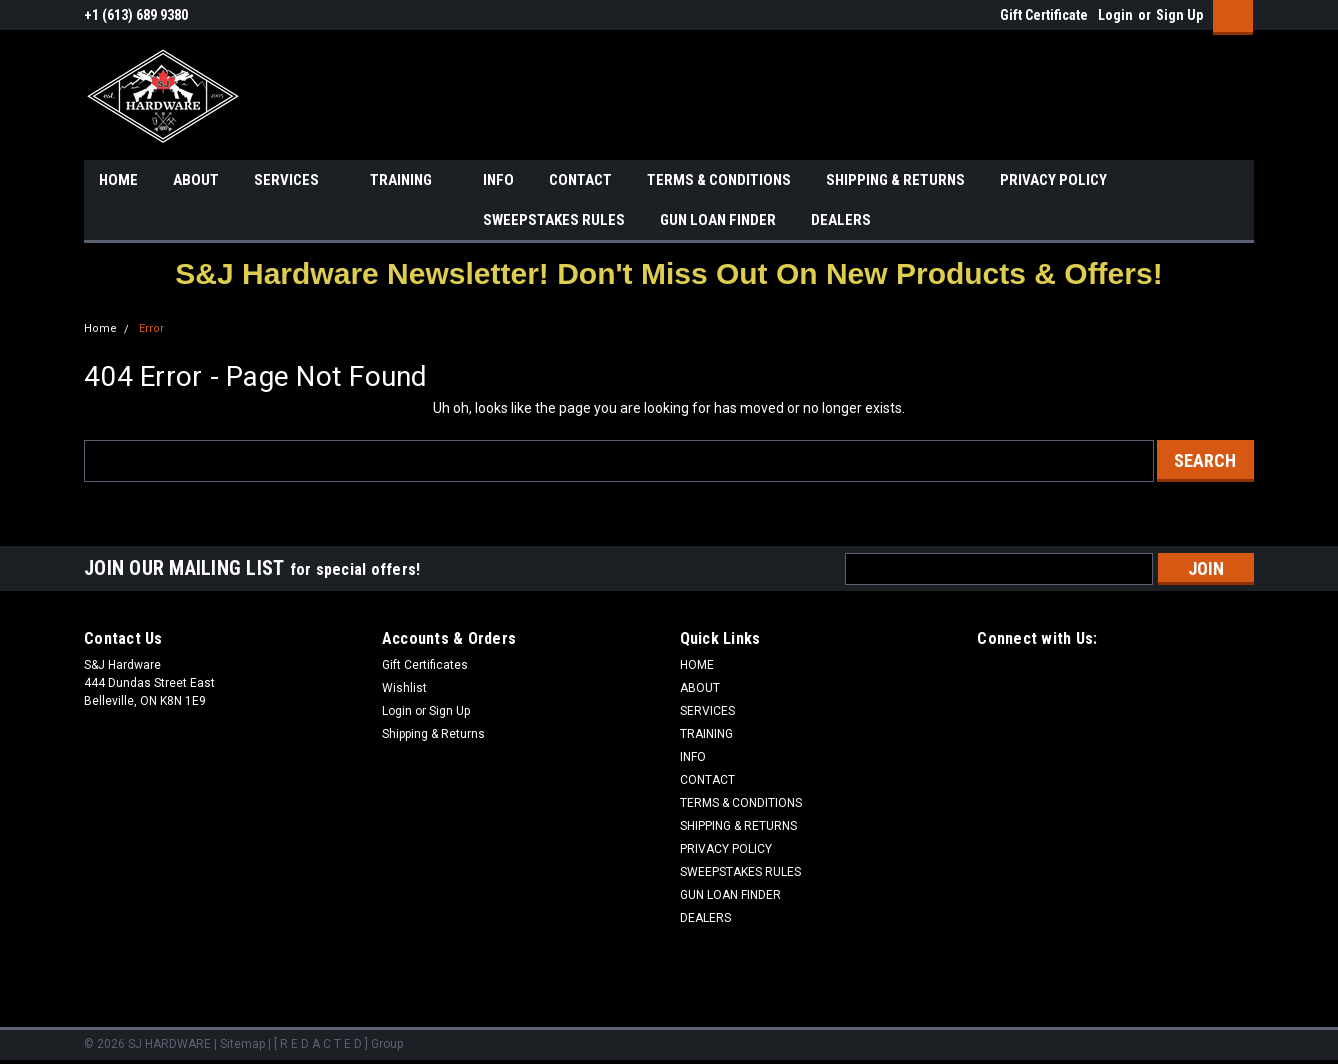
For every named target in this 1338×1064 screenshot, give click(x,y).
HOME (118, 180)
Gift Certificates (425, 665)
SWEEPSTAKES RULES (554, 220)
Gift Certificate (1044, 15)
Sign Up (1179, 15)
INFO (498, 180)
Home (100, 328)
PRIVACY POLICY (1053, 180)
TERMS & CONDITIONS (719, 180)
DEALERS (841, 220)
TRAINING (409, 181)
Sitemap (242, 1044)
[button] (668, 273)
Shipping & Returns (433, 734)
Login (1115, 15)
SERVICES (294, 181)
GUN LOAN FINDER (718, 220)
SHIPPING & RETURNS (895, 180)
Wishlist (404, 688)
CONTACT (580, 180)
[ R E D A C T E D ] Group (338, 1044)
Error (151, 328)
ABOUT (196, 180)
